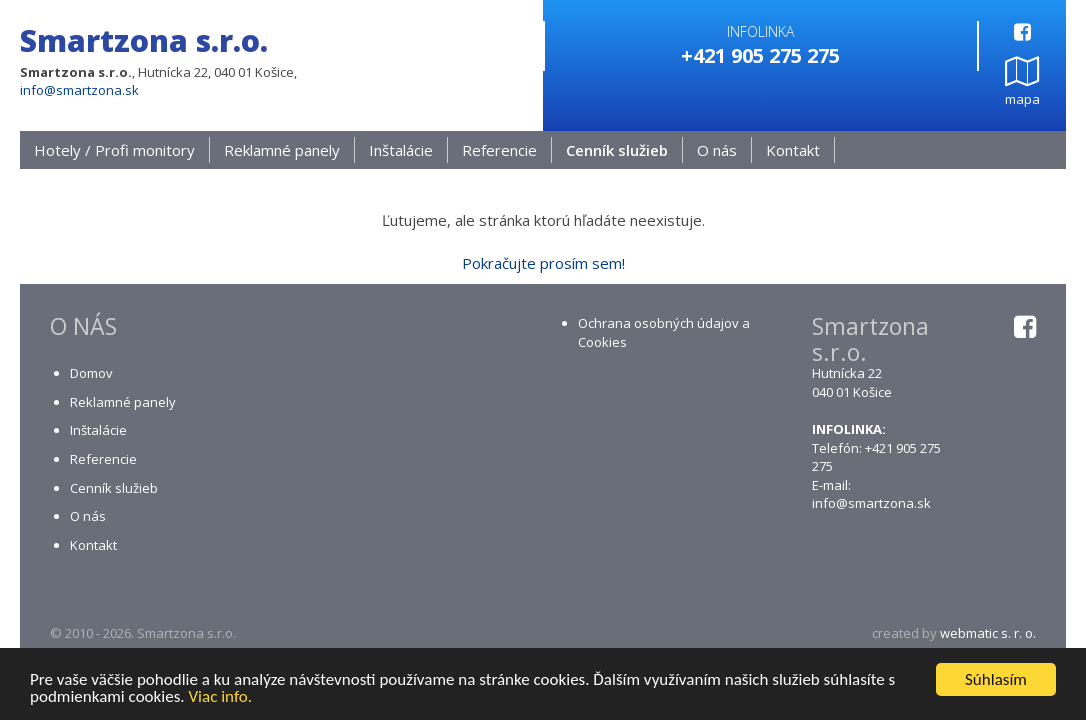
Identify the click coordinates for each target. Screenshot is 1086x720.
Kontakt (793, 151)
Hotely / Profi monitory (114, 151)
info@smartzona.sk (79, 90)
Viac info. (220, 698)
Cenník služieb (617, 151)
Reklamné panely (282, 151)
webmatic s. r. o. (988, 634)
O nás (717, 151)
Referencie (499, 151)
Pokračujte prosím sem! (543, 264)
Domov (91, 374)
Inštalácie (401, 151)
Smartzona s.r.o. (144, 40)
